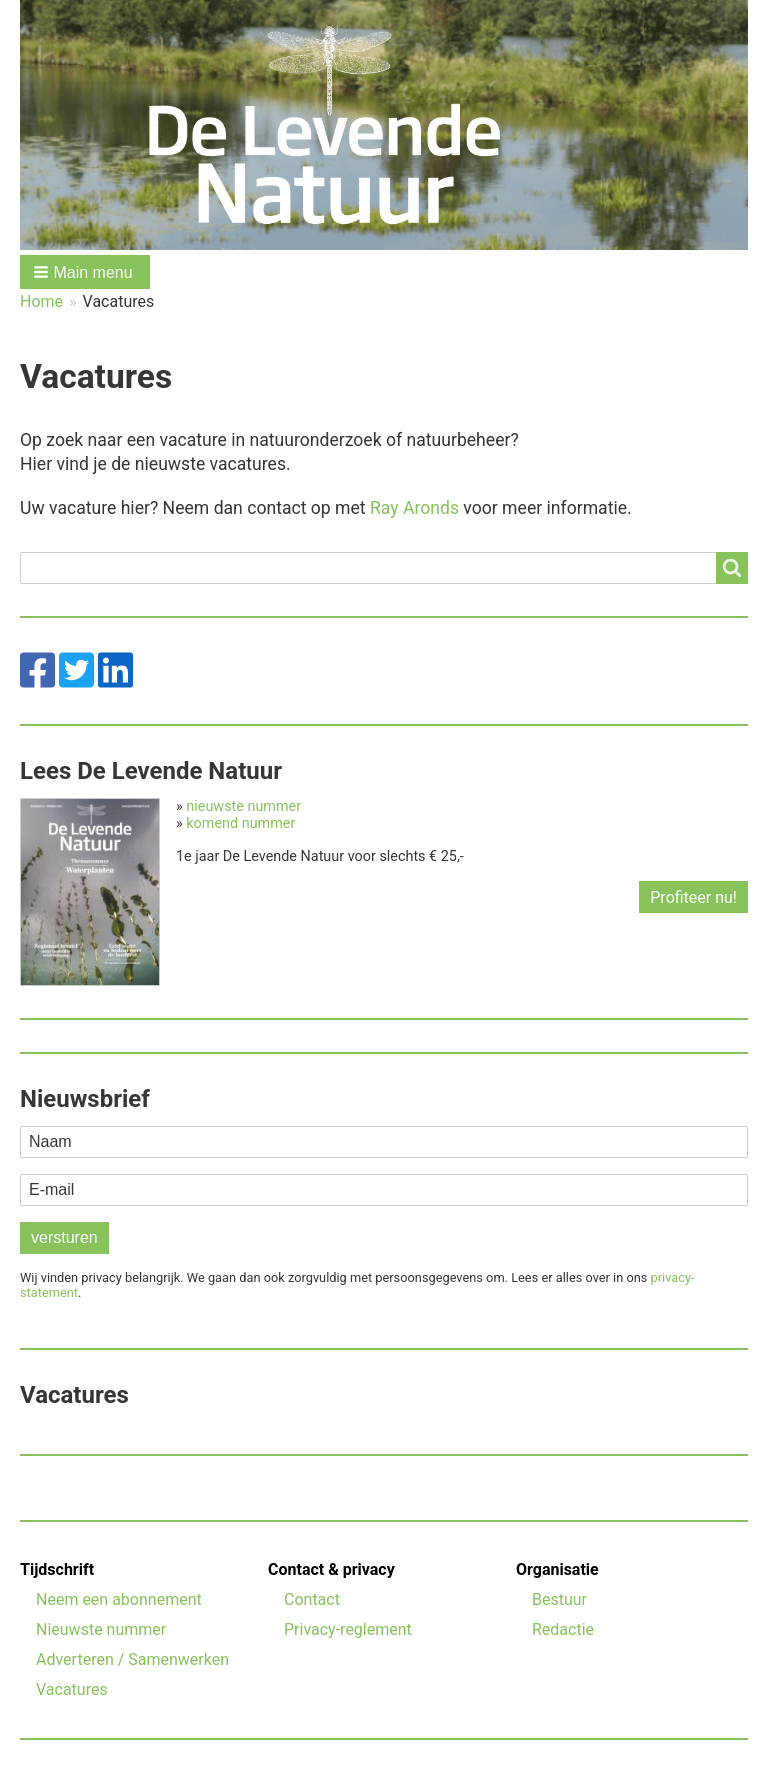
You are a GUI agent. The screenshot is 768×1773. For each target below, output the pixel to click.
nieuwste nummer (243, 806)
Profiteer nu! (693, 897)
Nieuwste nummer (101, 1629)
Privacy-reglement (348, 1629)
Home (41, 302)
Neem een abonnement (119, 1599)
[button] (85, 272)
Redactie (563, 1629)
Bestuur (559, 1599)
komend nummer (240, 823)
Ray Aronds (414, 508)
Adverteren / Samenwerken (132, 1659)
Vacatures (72, 1689)
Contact (312, 1599)
